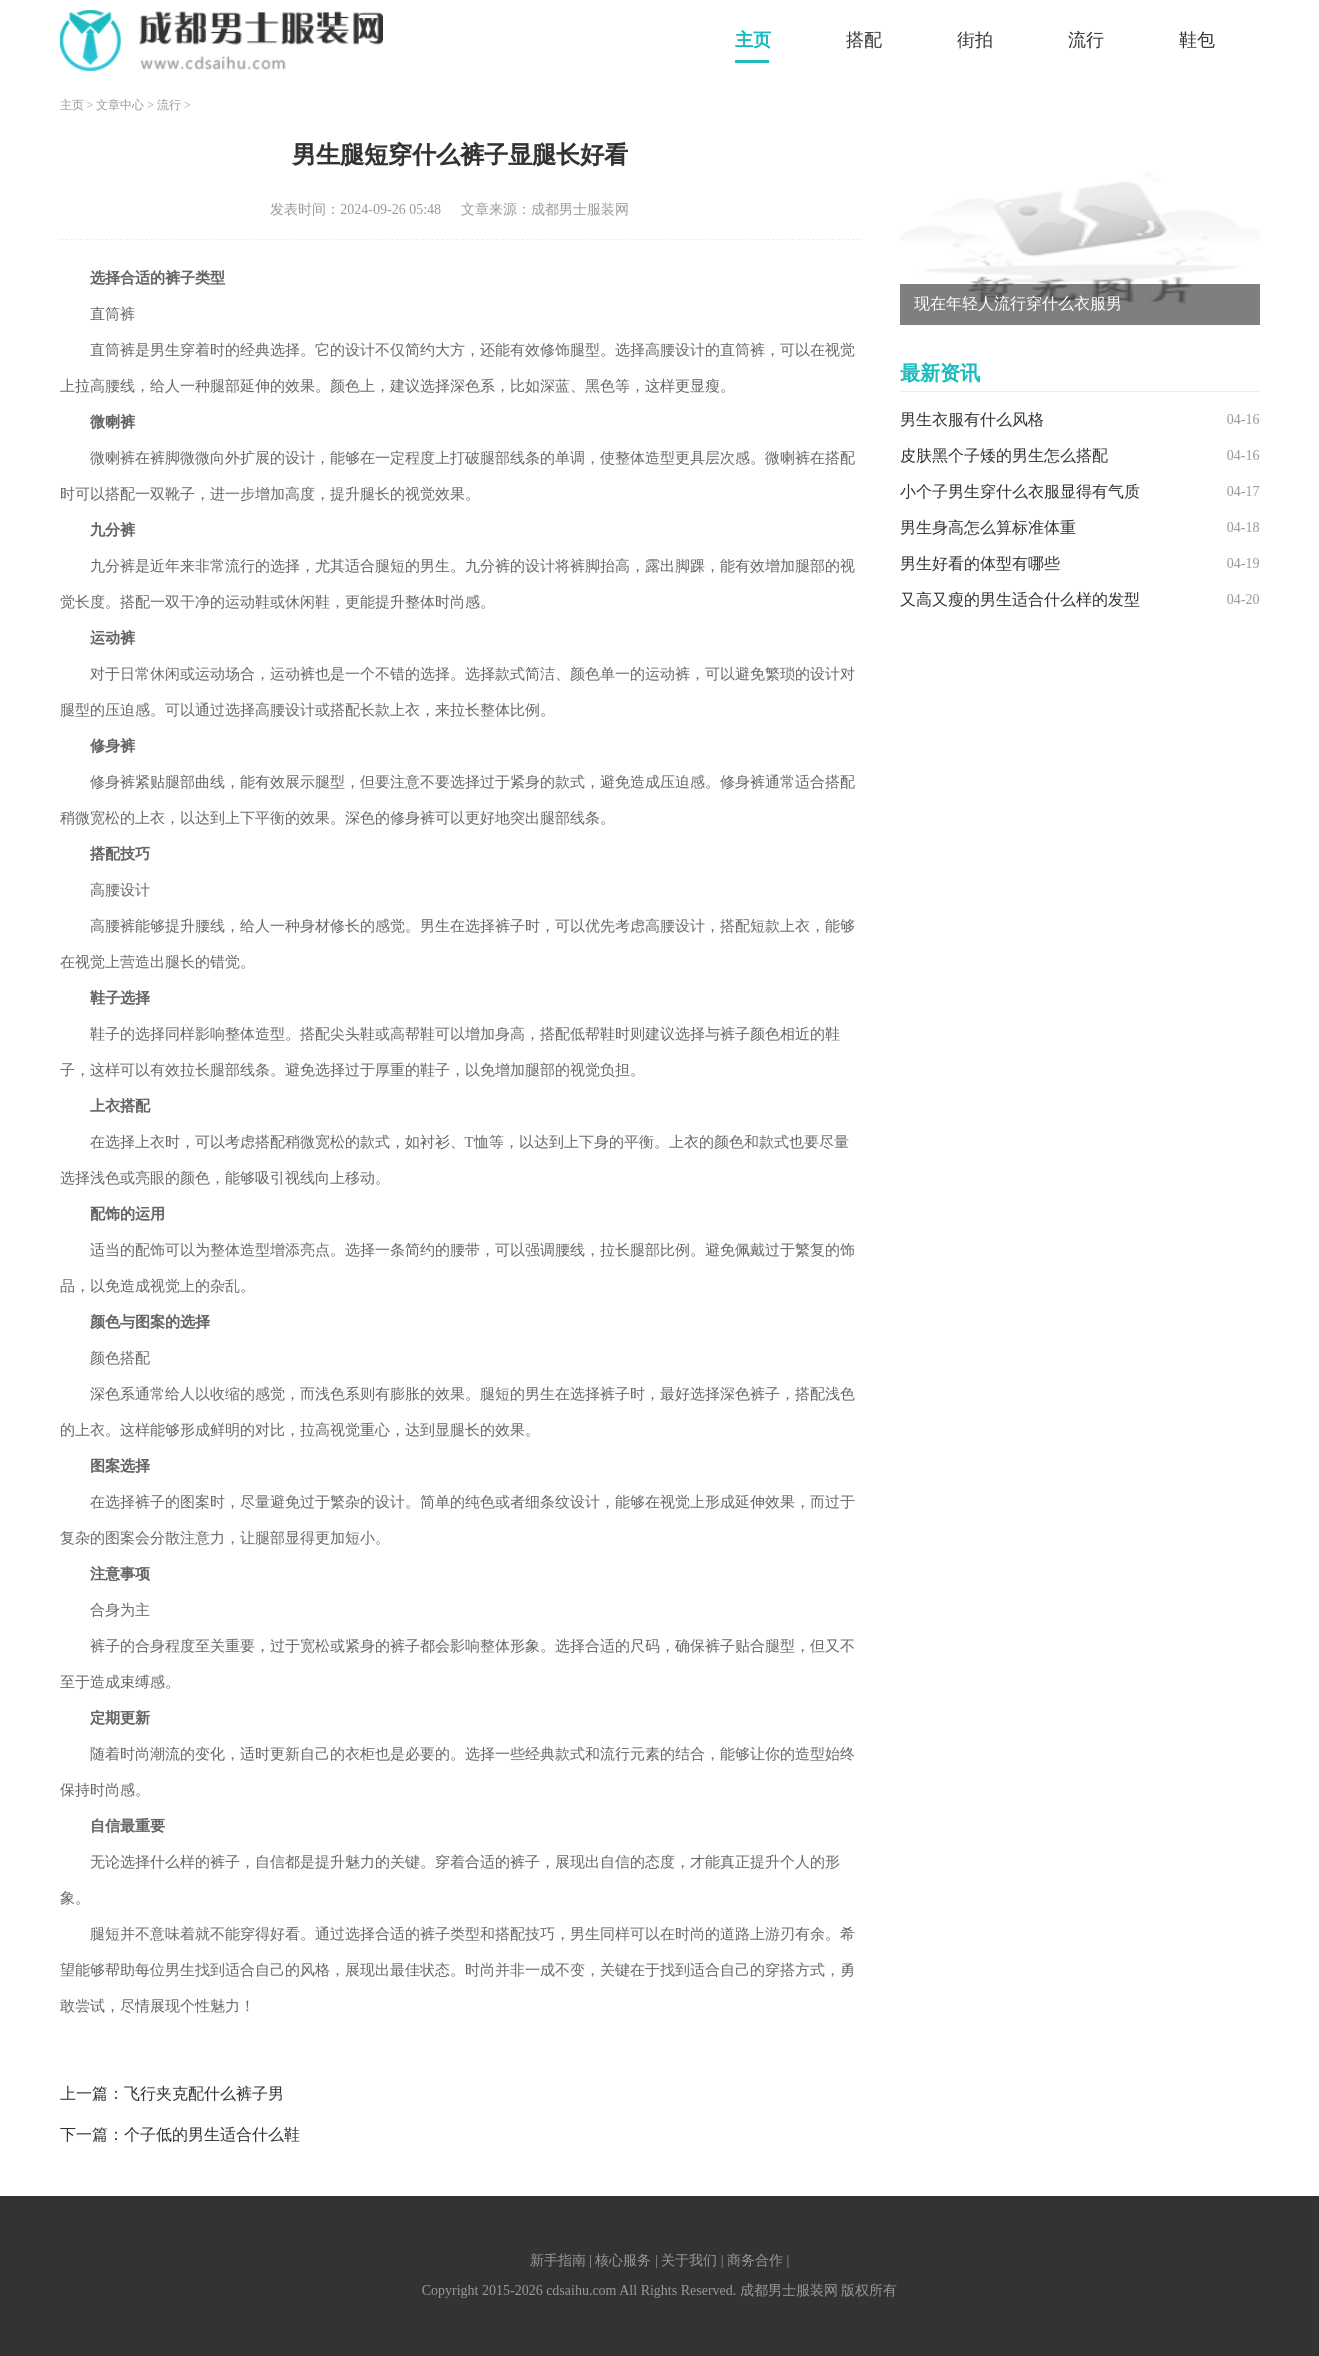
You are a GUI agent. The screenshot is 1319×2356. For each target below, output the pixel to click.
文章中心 (120, 105)
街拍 (975, 40)
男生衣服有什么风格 (972, 419)
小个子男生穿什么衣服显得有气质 (1020, 491)
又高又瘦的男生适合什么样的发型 (1020, 599)
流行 (1086, 40)
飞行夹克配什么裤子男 (204, 2093)
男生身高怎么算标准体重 (988, 527)
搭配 (864, 40)
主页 (753, 40)
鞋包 (1197, 40)
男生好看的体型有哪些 (980, 563)
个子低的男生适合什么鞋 (212, 2134)
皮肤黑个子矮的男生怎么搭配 (1004, 455)
